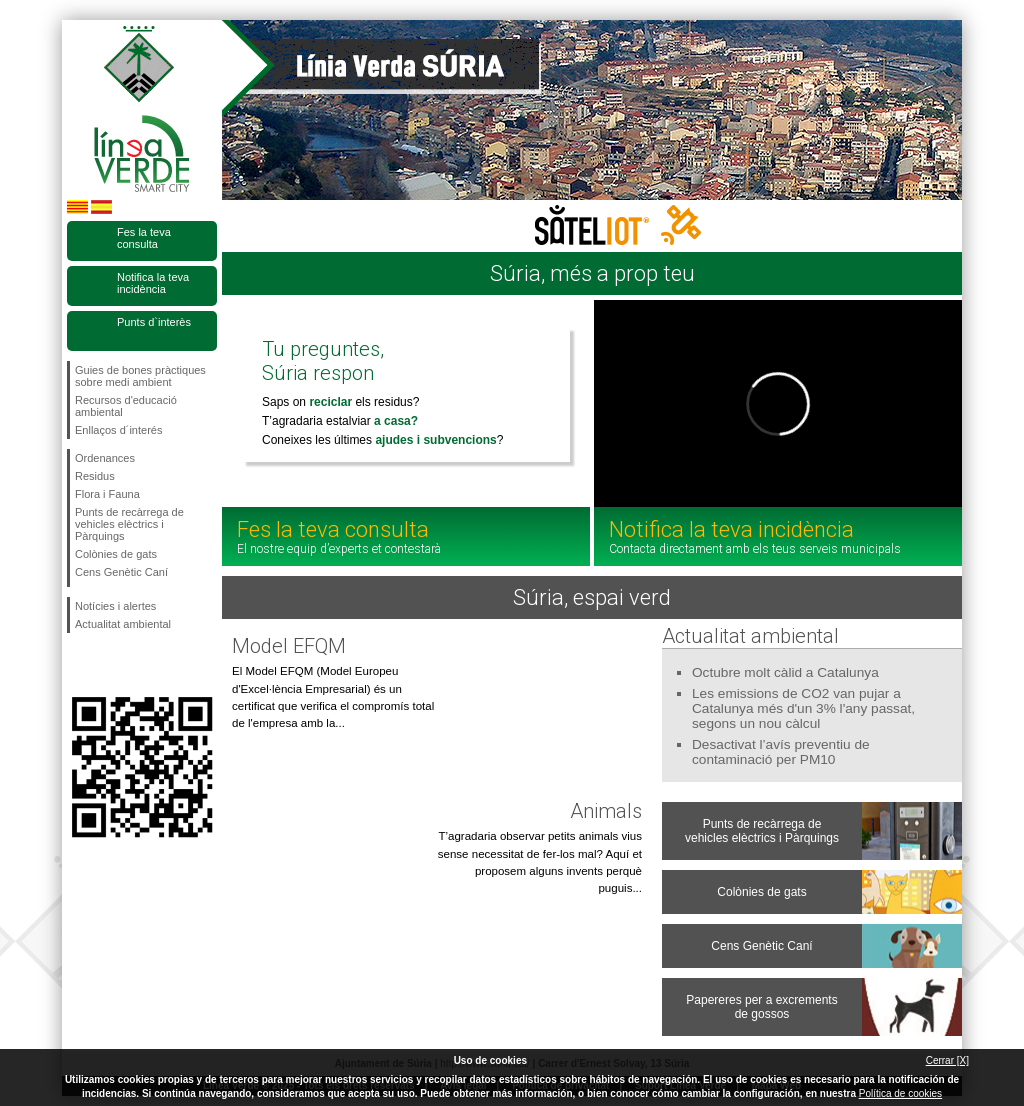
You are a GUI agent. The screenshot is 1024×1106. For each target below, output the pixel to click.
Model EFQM (289, 646)
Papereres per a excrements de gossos (761, 1007)
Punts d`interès (154, 322)
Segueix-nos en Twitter (112, 665)
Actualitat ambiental (123, 624)
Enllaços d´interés (118, 430)
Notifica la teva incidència (153, 283)
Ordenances (105, 458)
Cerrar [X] (947, 1060)
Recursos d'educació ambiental (126, 406)
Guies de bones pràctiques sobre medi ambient (140, 376)
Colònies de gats (116, 554)
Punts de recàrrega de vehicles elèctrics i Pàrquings (129, 524)
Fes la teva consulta (144, 238)
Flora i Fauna (107, 494)
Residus (95, 476)
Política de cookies (900, 1093)
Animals (606, 811)
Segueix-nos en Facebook (79, 665)
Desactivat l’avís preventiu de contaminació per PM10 (781, 752)
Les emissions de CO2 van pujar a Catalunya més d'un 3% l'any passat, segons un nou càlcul (803, 708)
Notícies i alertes (115, 606)
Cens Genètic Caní (121, 572)
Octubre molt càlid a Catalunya (785, 672)
